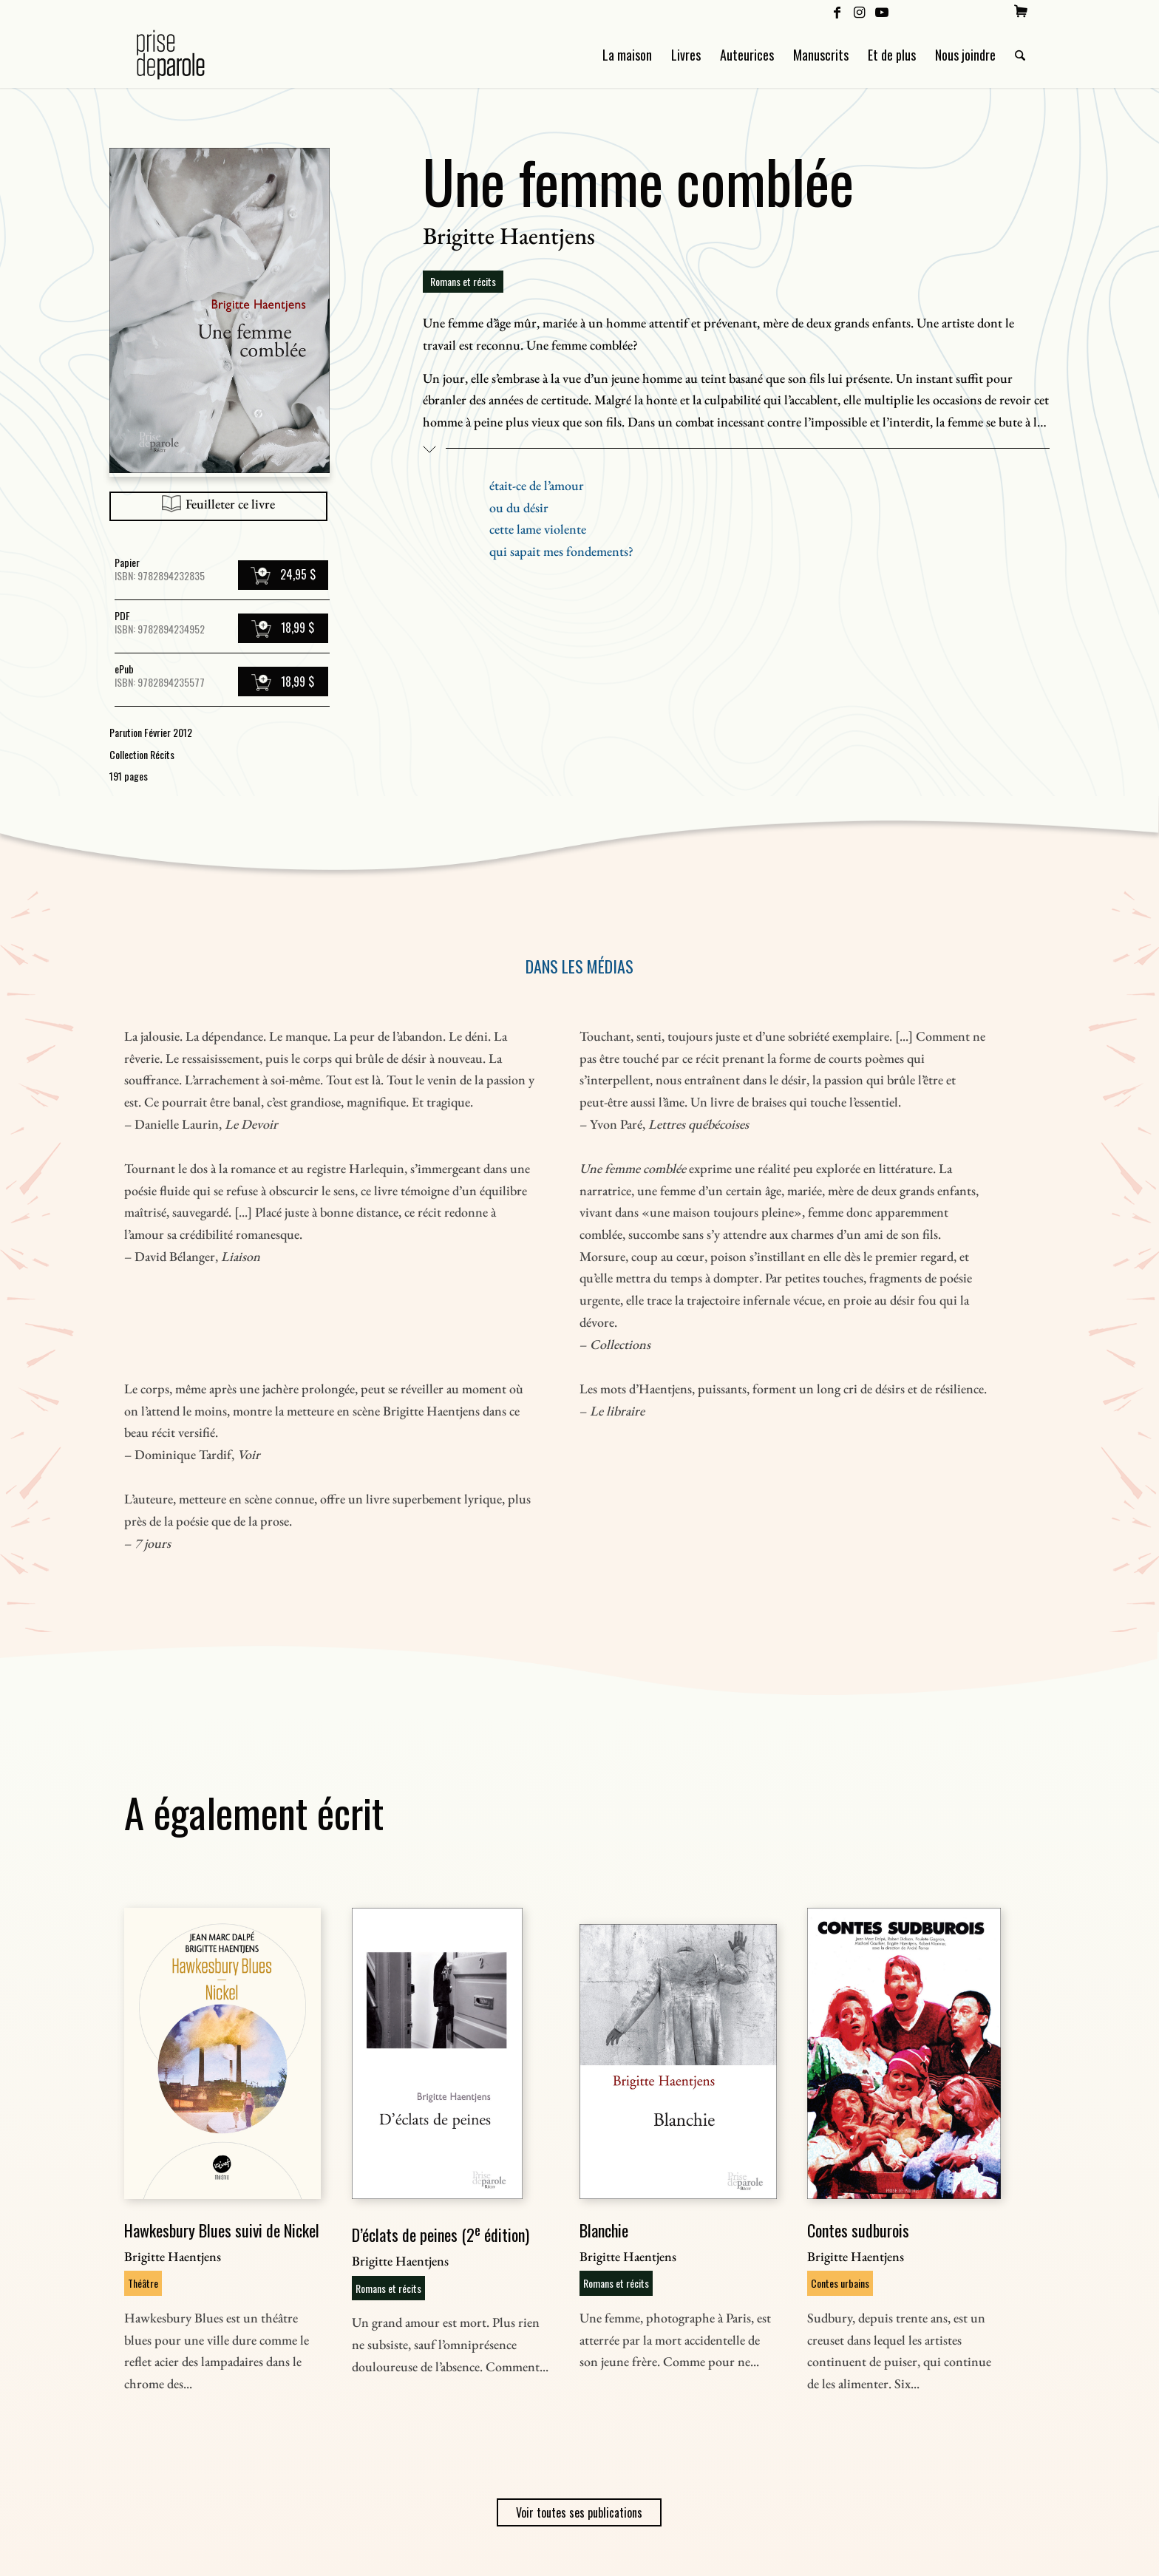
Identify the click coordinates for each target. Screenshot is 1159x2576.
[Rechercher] (1020, 54)
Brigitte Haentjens (509, 235)
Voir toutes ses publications (579, 2512)
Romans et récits (463, 281)
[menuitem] (1020, 11)
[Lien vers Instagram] (859, 11)
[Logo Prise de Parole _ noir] (188, 54)
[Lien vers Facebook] (837, 11)
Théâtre (143, 2283)
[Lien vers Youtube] (882, 11)
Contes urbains (840, 2283)
